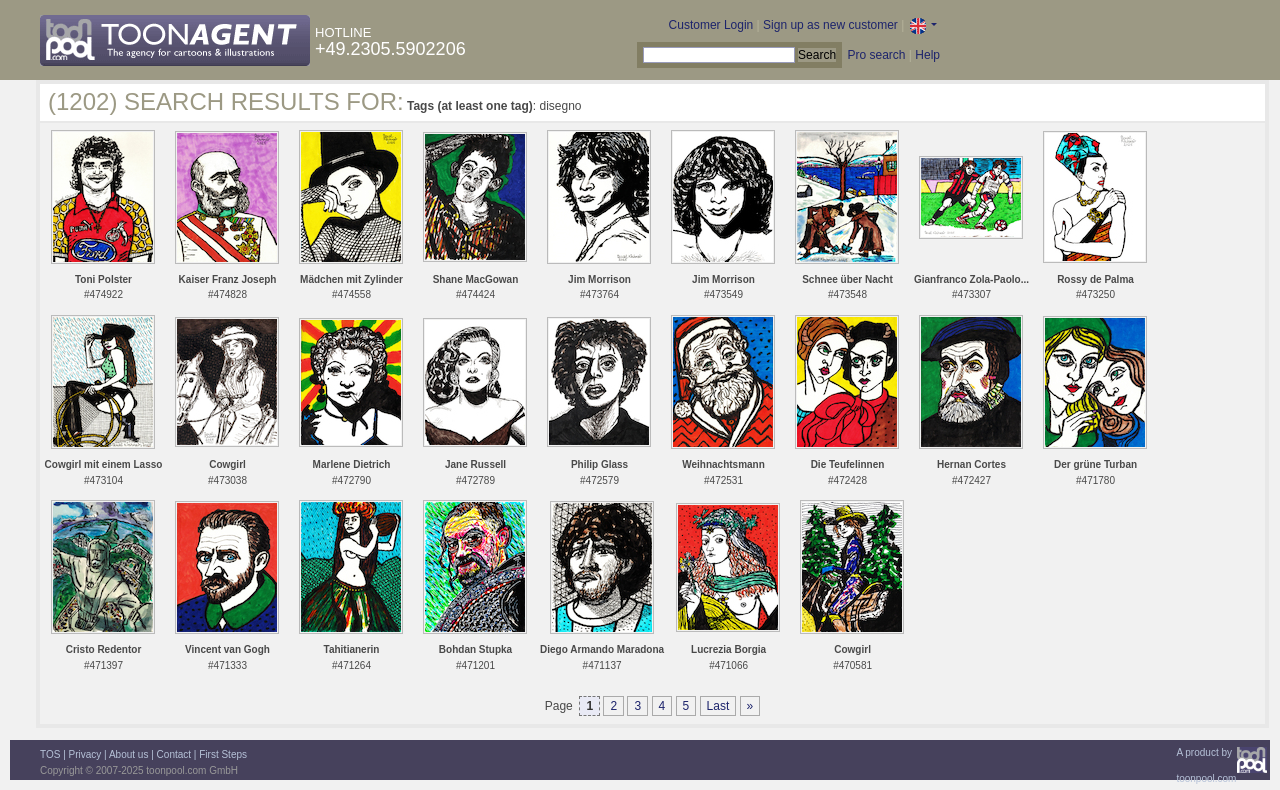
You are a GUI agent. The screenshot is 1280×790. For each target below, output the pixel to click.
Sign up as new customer (830, 25)
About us (128, 754)
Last (718, 706)
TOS (50, 754)
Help (927, 55)
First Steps (223, 754)
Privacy (85, 754)
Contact (174, 754)
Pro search (876, 55)
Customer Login (711, 25)
